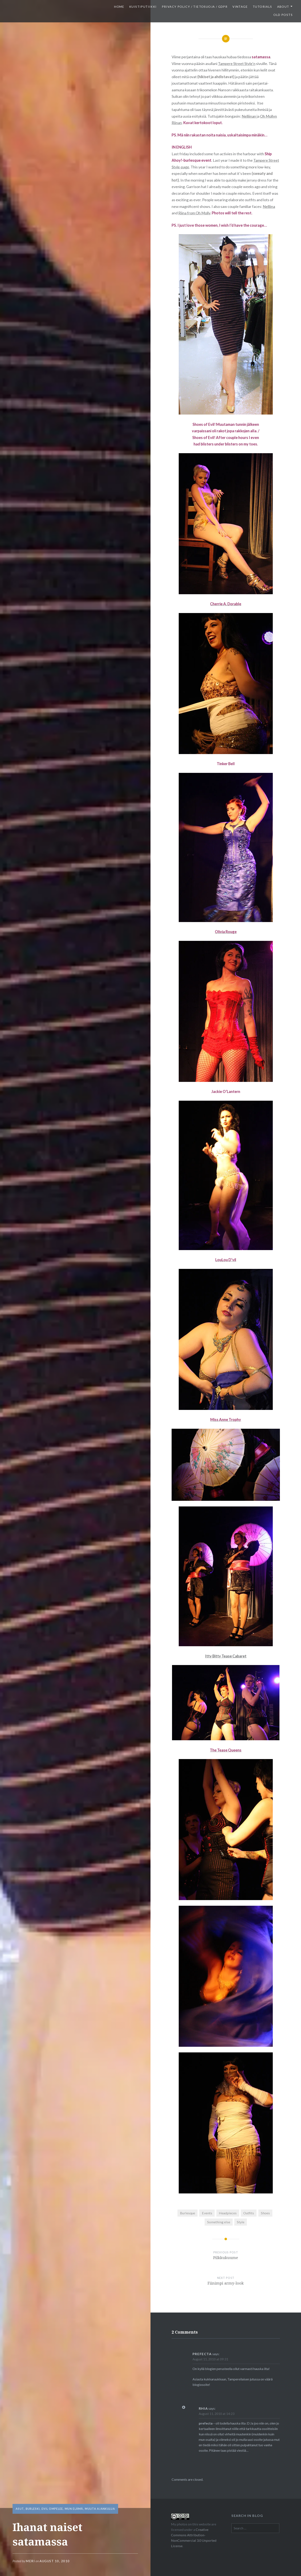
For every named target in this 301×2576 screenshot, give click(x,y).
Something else (218, 2222)
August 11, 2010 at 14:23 (217, 2414)
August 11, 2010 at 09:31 (210, 2359)
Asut (20, 2508)
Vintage (240, 6)
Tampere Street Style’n (236, 63)
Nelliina (269, 206)
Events (207, 2213)
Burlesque (187, 2213)
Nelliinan (249, 116)
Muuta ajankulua (100, 2508)
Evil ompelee (52, 2508)
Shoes (265, 2213)
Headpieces (228, 2213)
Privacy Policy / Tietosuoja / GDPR (195, 6)
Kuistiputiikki (143, 6)
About (283, 6)
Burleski (33, 2508)
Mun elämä (74, 2508)
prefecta (202, 2354)
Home (119, 6)
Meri (30, 2561)
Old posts (283, 15)
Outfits (248, 2213)
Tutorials (262, 6)
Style (240, 2222)
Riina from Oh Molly (194, 213)
